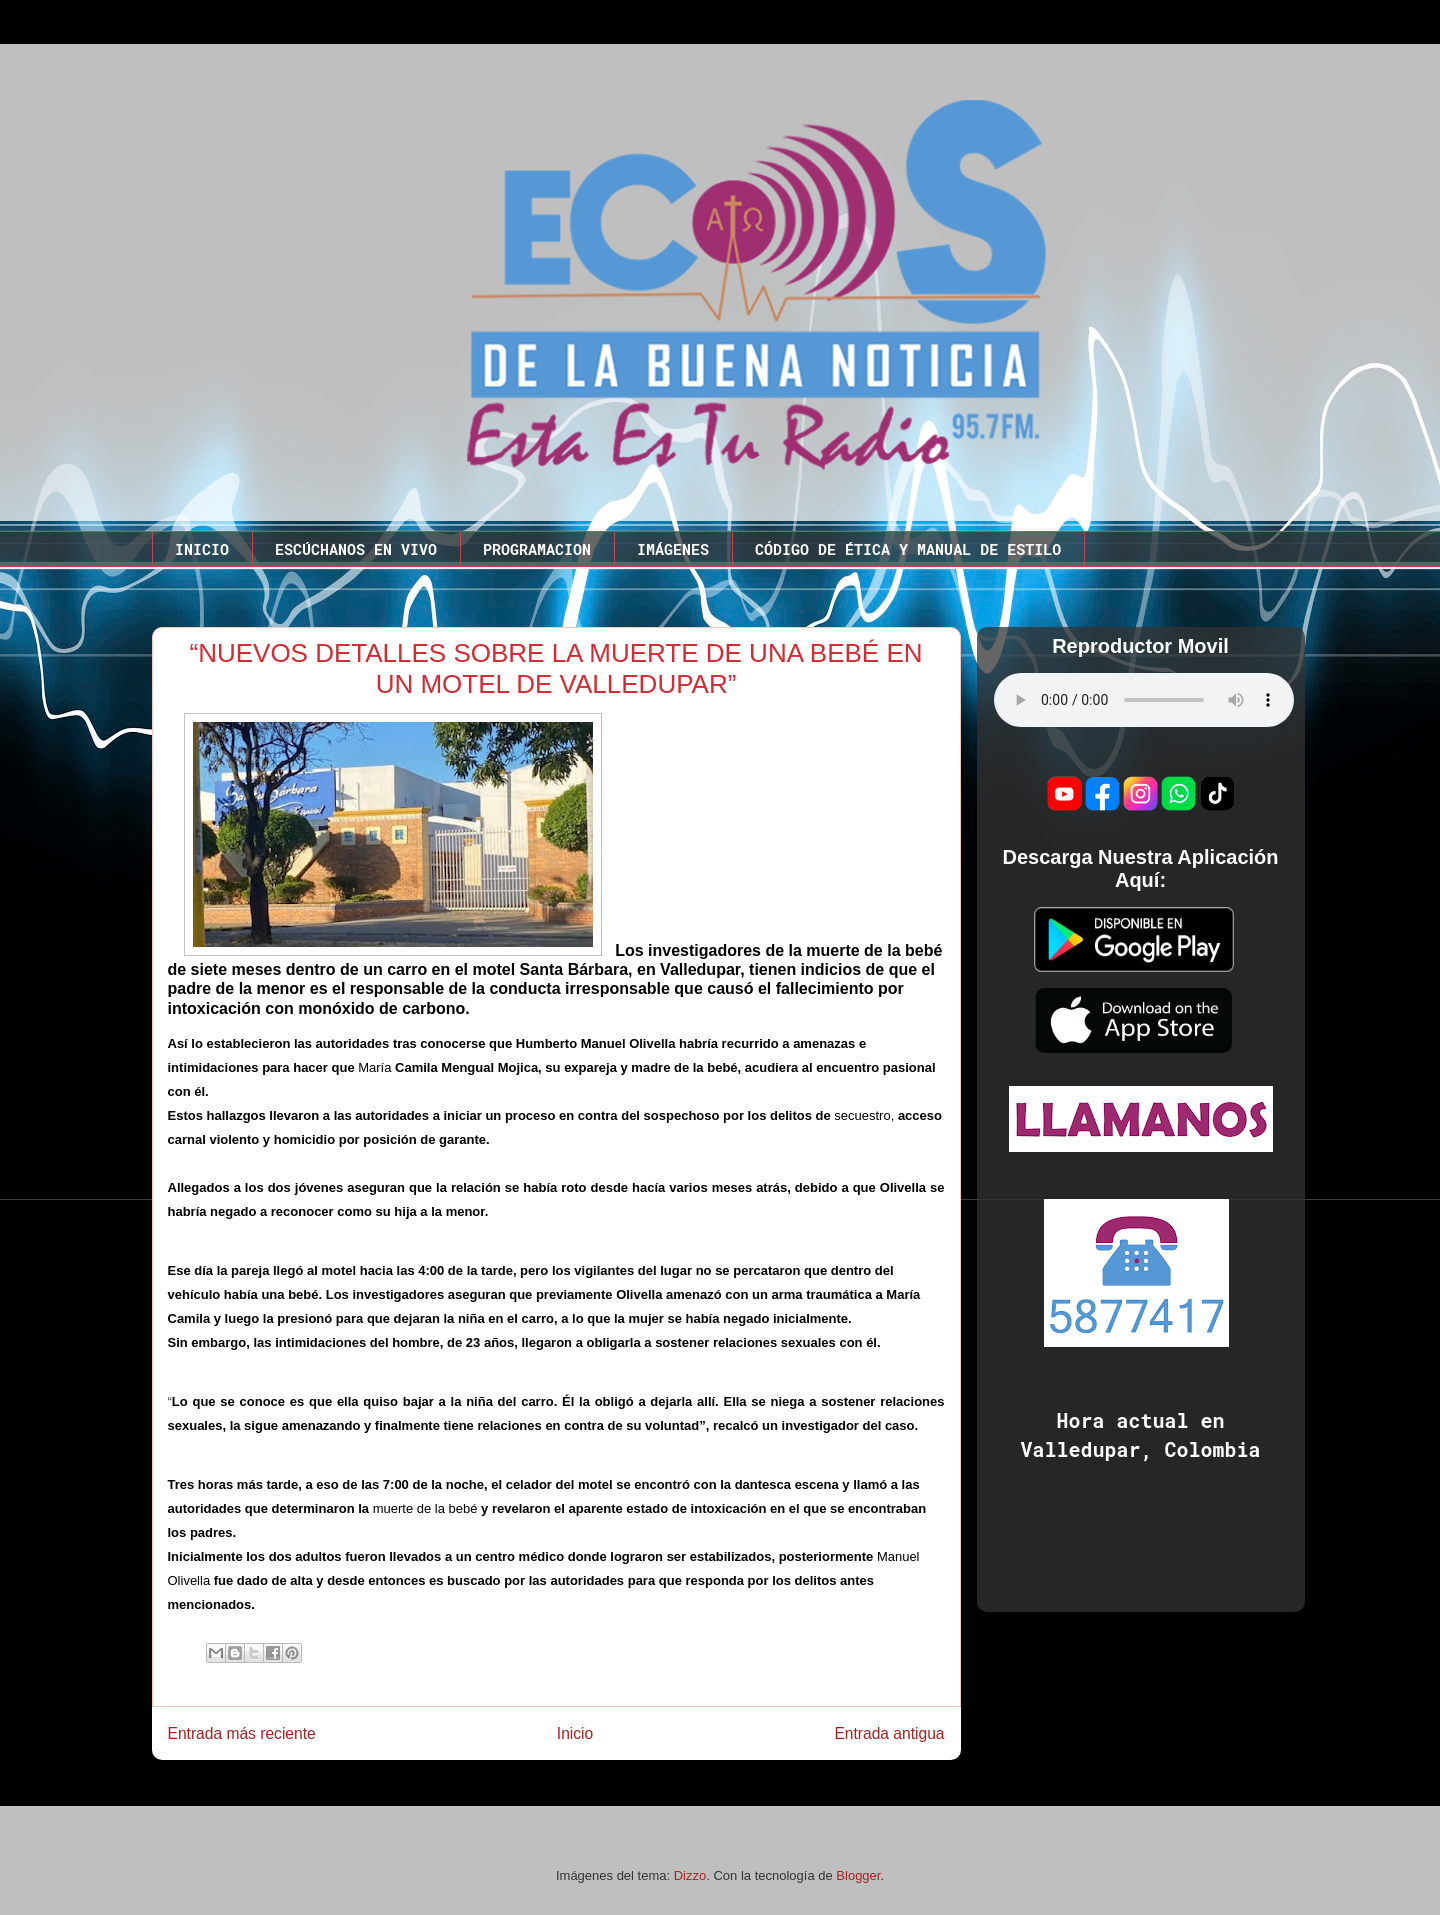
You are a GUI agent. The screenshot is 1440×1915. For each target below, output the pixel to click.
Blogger (858, 1875)
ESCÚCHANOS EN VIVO (356, 549)
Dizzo (690, 1875)
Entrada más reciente (242, 1733)
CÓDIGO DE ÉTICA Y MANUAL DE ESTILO (908, 549)
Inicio (575, 1733)
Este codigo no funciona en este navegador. (1144, 700)
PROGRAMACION (537, 549)
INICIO (202, 549)
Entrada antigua (889, 1733)
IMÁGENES (673, 549)
